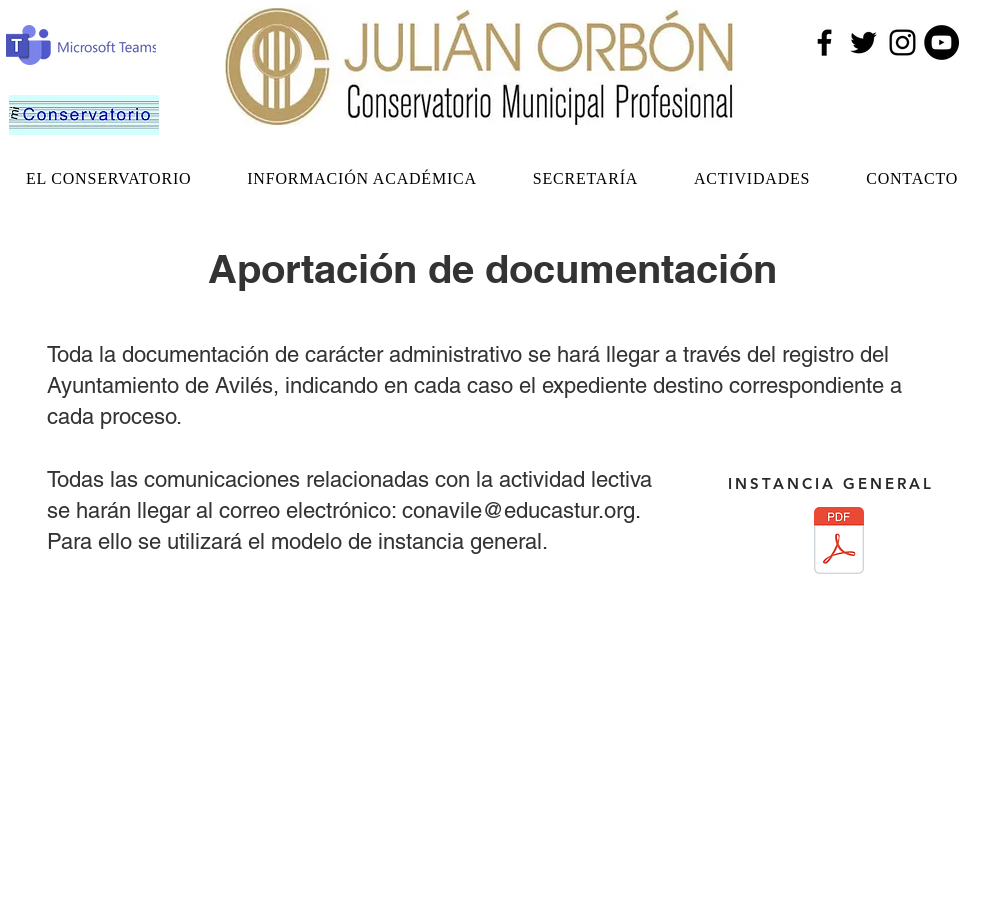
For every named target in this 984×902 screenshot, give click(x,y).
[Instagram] (902, 42)
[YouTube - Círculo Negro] (941, 42)
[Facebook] (824, 42)
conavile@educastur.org (518, 510)
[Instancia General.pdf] (839, 542)
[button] (108, 179)
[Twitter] (863, 42)
